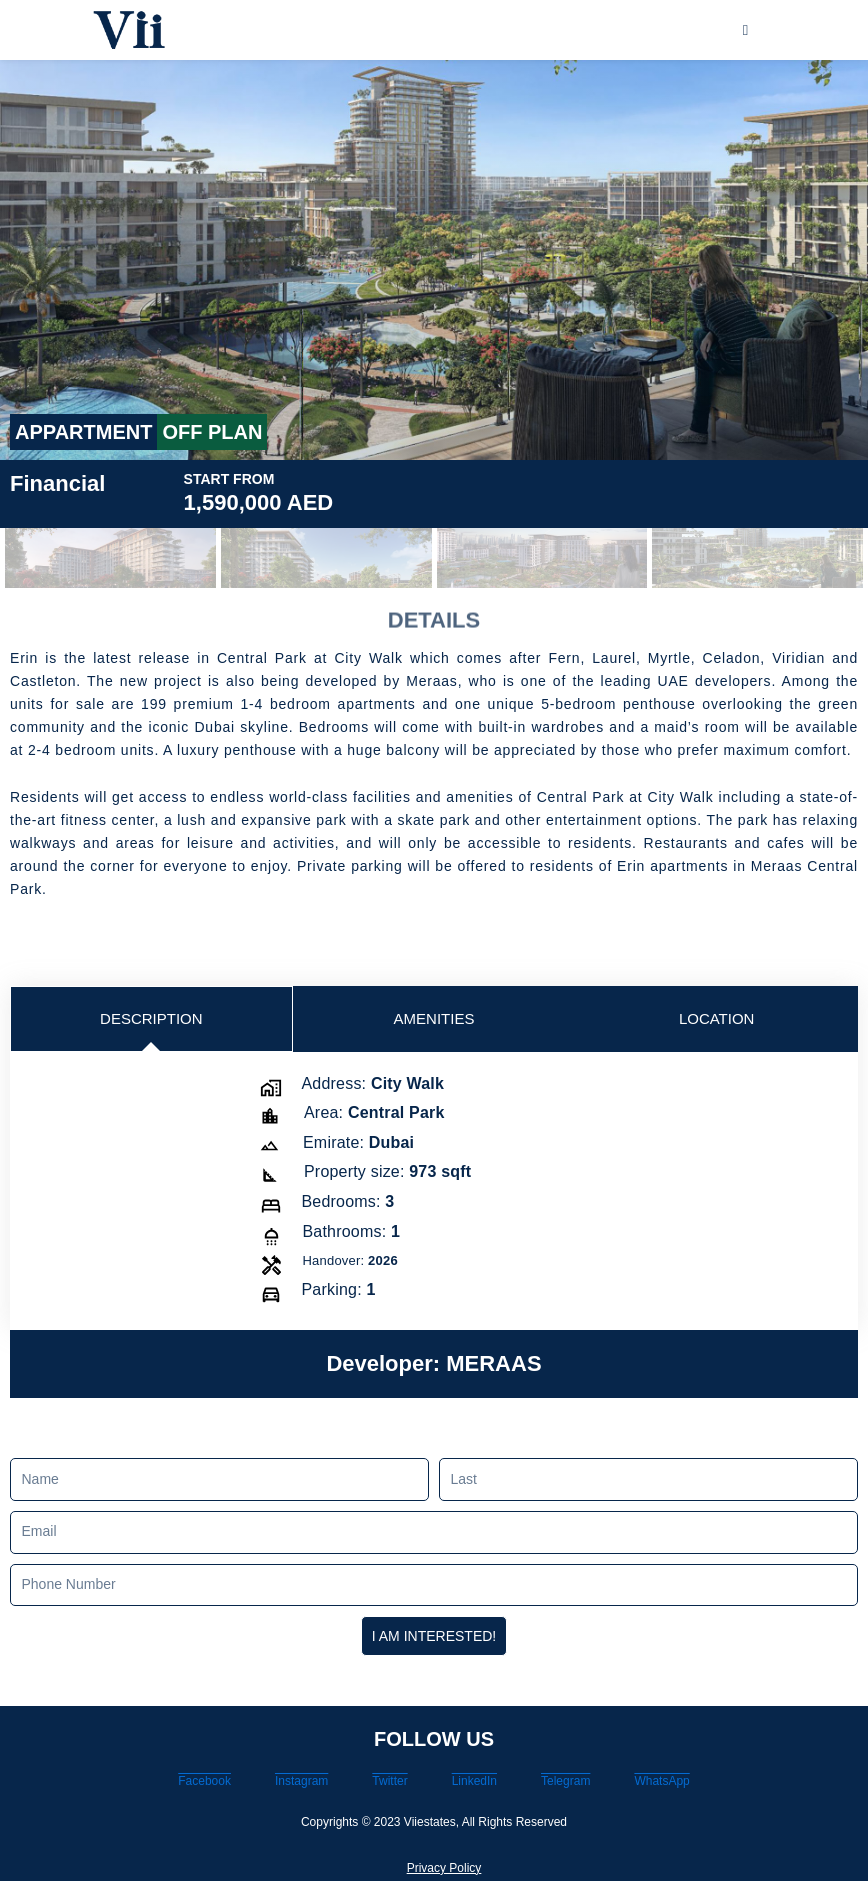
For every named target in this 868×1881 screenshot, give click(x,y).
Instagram (301, 1781)
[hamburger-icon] (745, 30)
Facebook (204, 1781)
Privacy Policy (444, 1868)
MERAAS (493, 1363)
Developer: (386, 1363)
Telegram (565, 1781)
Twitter (389, 1781)
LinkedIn (474, 1781)
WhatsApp (661, 1781)
